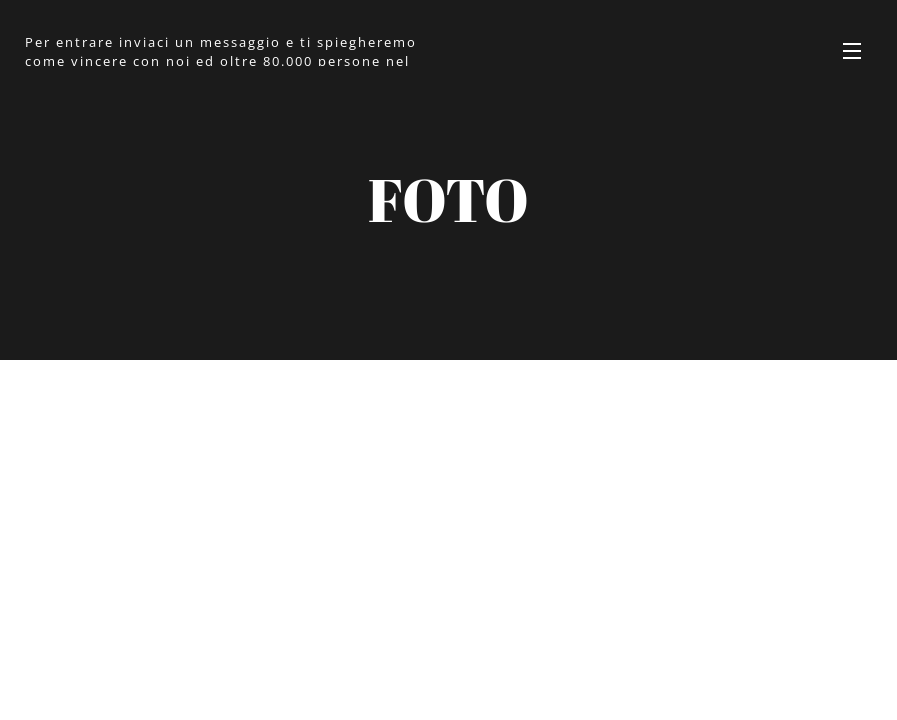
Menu (852, 51)
